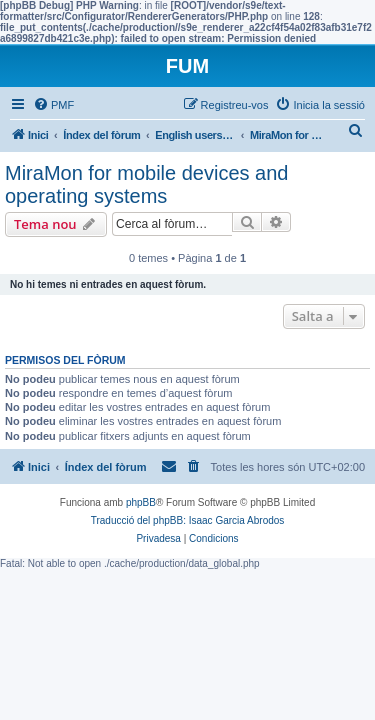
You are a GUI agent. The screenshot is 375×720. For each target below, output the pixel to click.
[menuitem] (53, 105)
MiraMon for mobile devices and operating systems (146, 184)
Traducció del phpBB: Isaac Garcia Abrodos (188, 520)
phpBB (141, 502)
